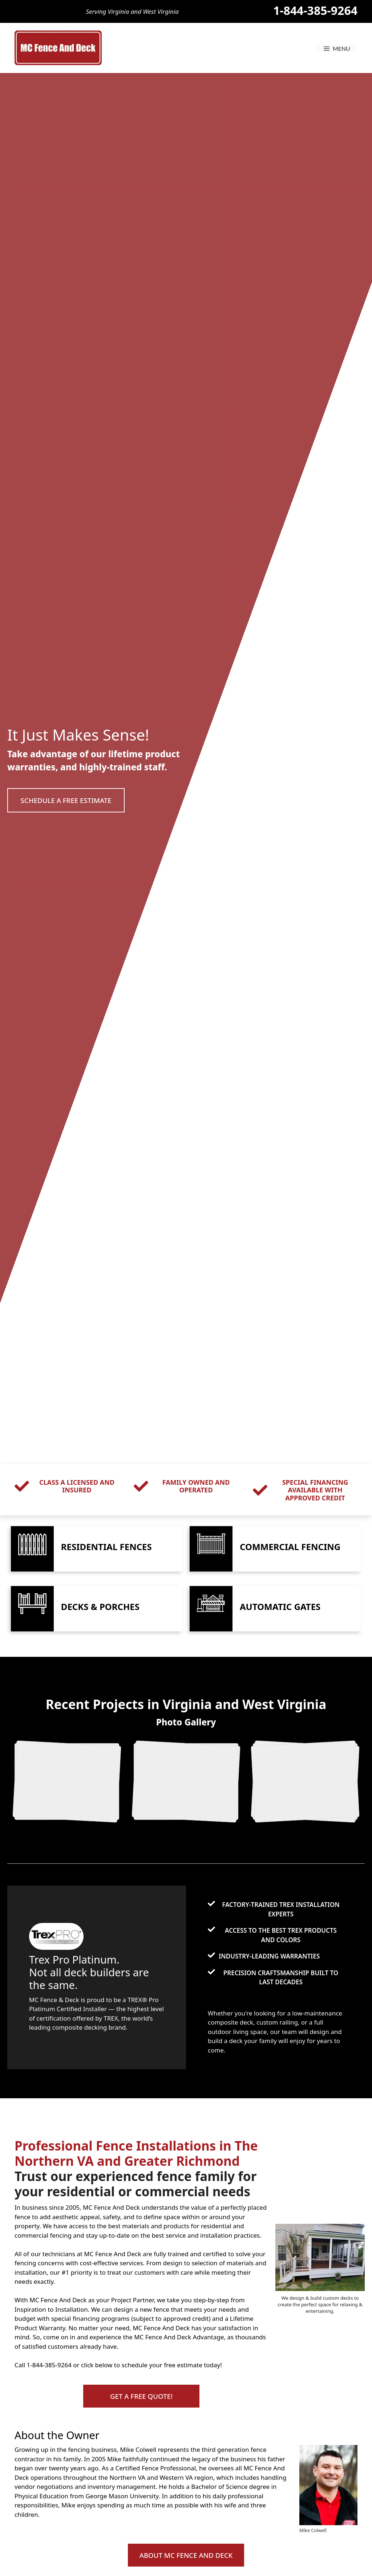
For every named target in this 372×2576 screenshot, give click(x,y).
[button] (70, 800)
